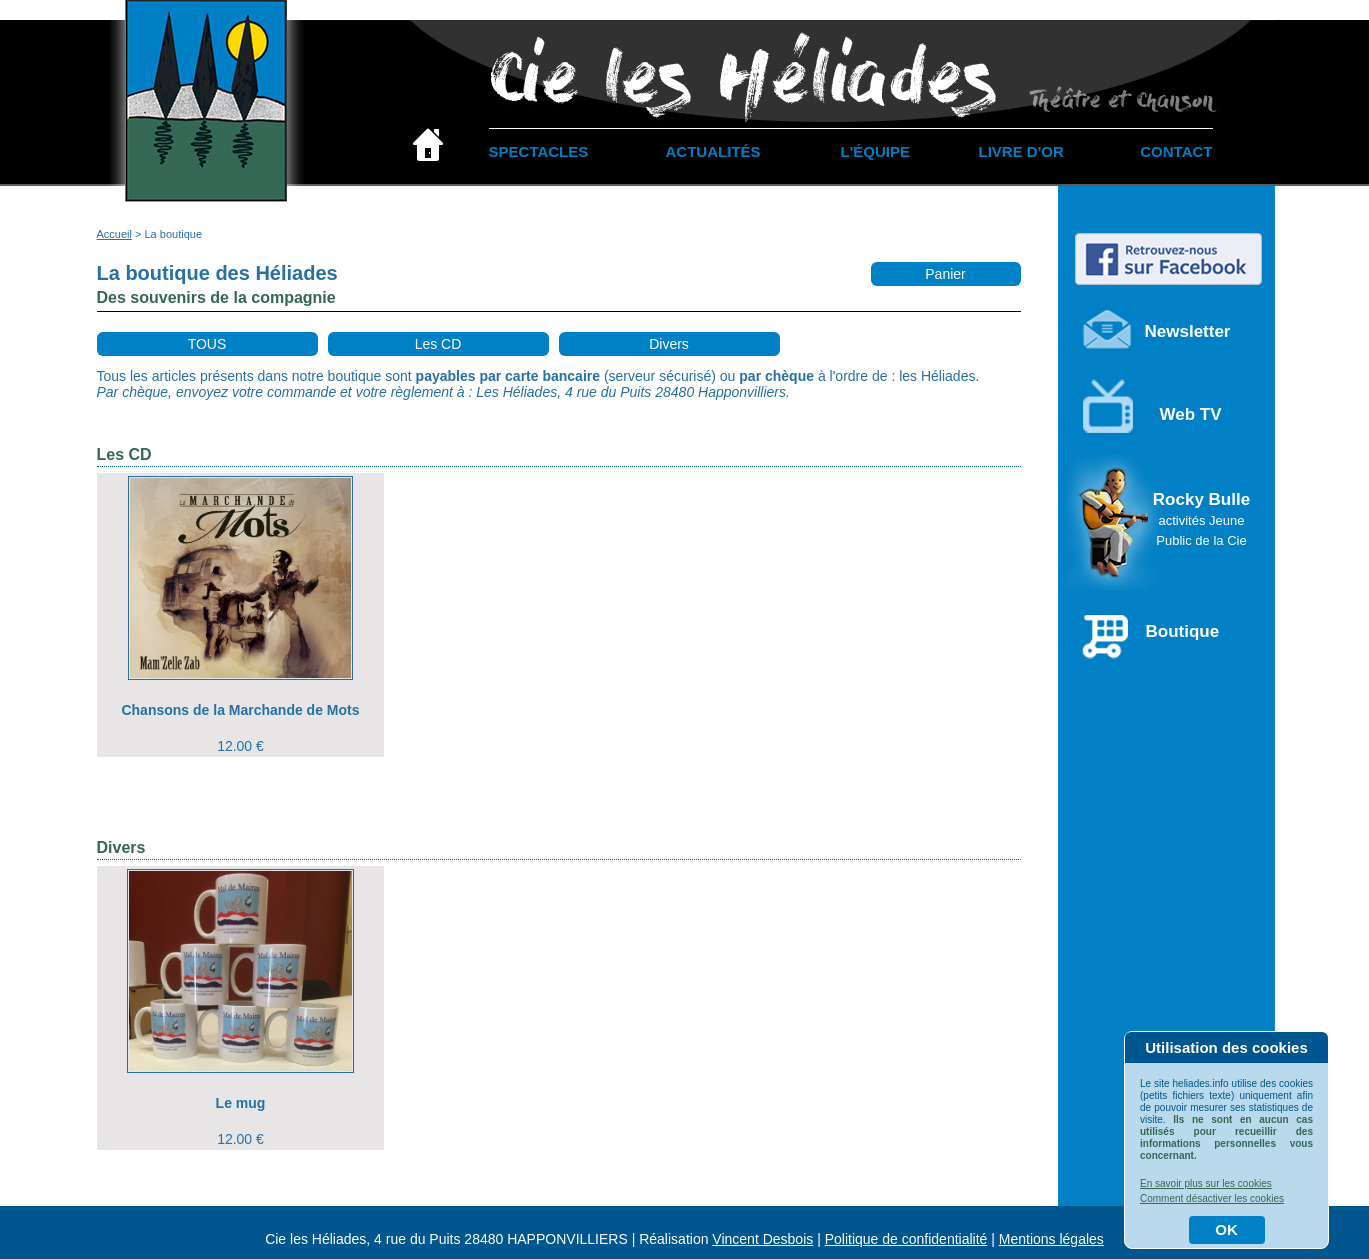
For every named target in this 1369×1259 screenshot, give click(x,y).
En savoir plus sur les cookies (1206, 1183)
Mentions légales (1051, 1239)
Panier (945, 274)
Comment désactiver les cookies (1212, 1198)
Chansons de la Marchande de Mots (240, 710)
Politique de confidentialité (906, 1239)
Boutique (1183, 631)
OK (1226, 1229)
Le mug (241, 1103)
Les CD (438, 344)
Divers (669, 344)
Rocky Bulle (1201, 519)
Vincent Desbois (762, 1239)
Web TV (1191, 414)
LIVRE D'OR (1021, 151)
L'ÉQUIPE (875, 151)
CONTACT (1176, 151)
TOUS (207, 344)
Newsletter (1188, 331)
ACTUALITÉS (713, 151)
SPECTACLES (539, 151)
